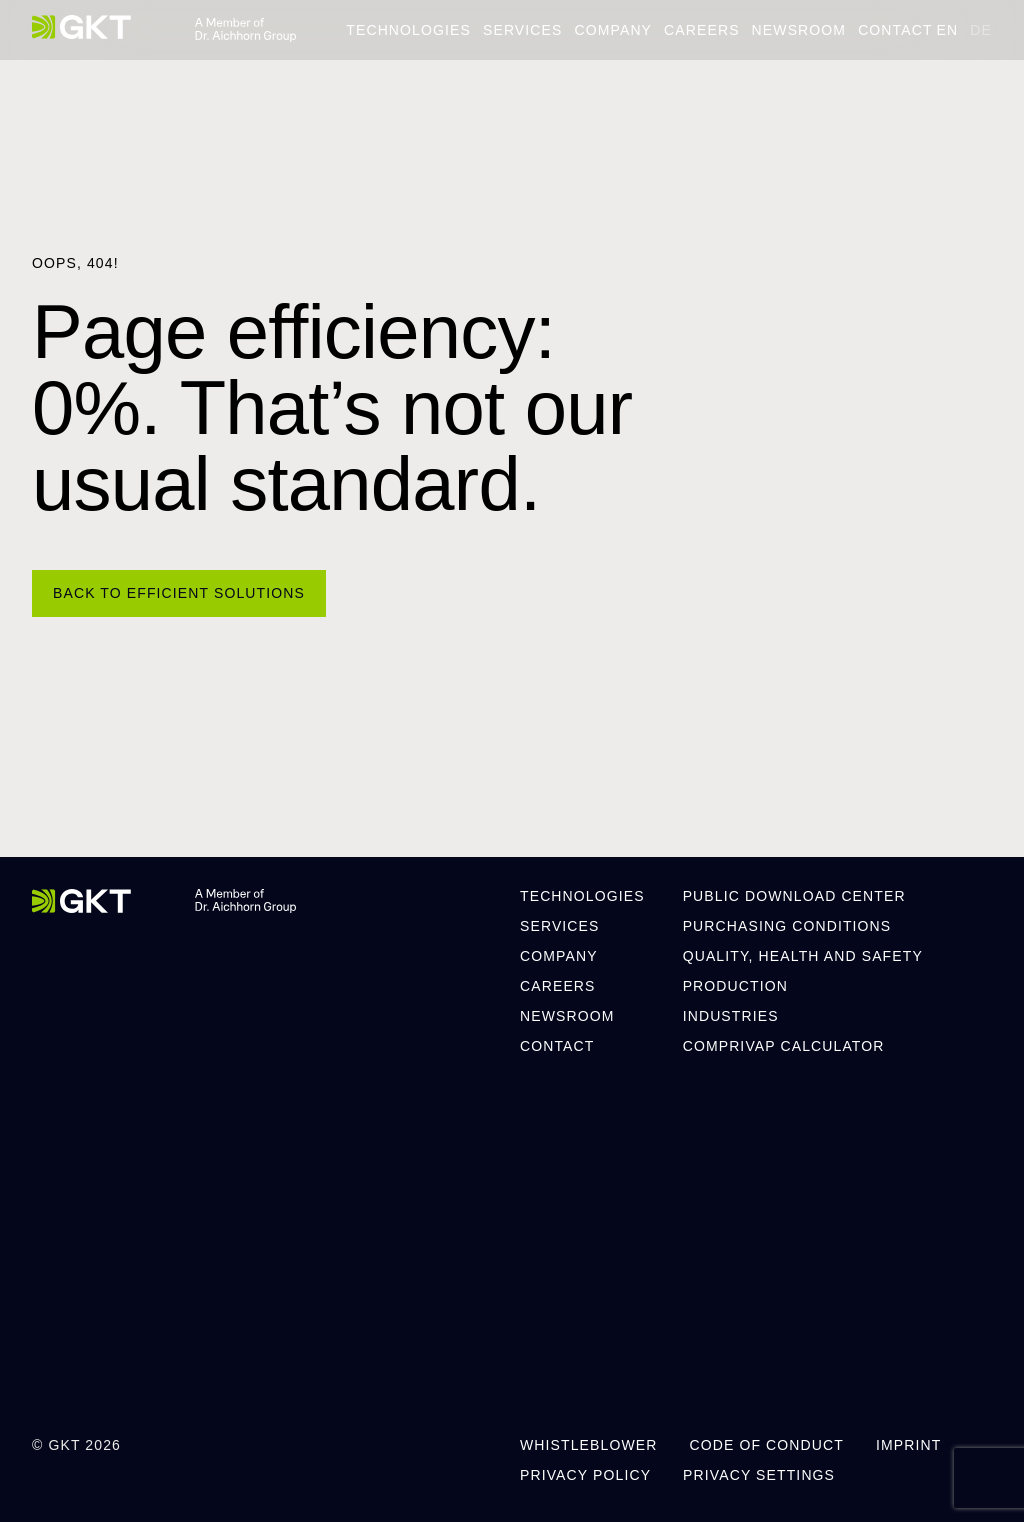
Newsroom (799, 30)
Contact (895, 30)
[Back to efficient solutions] (179, 593)
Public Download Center (794, 896)
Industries (731, 1016)
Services (523, 30)
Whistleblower (588, 1445)
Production (735, 986)
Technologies (408, 30)
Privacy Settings (759, 1475)
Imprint (908, 1445)
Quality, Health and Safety (803, 956)
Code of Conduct (766, 1445)
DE (981, 30)
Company (613, 30)
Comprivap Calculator (784, 1046)
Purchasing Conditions (787, 926)
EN (948, 30)
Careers (702, 30)
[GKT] (81, 27)
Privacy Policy (585, 1475)
